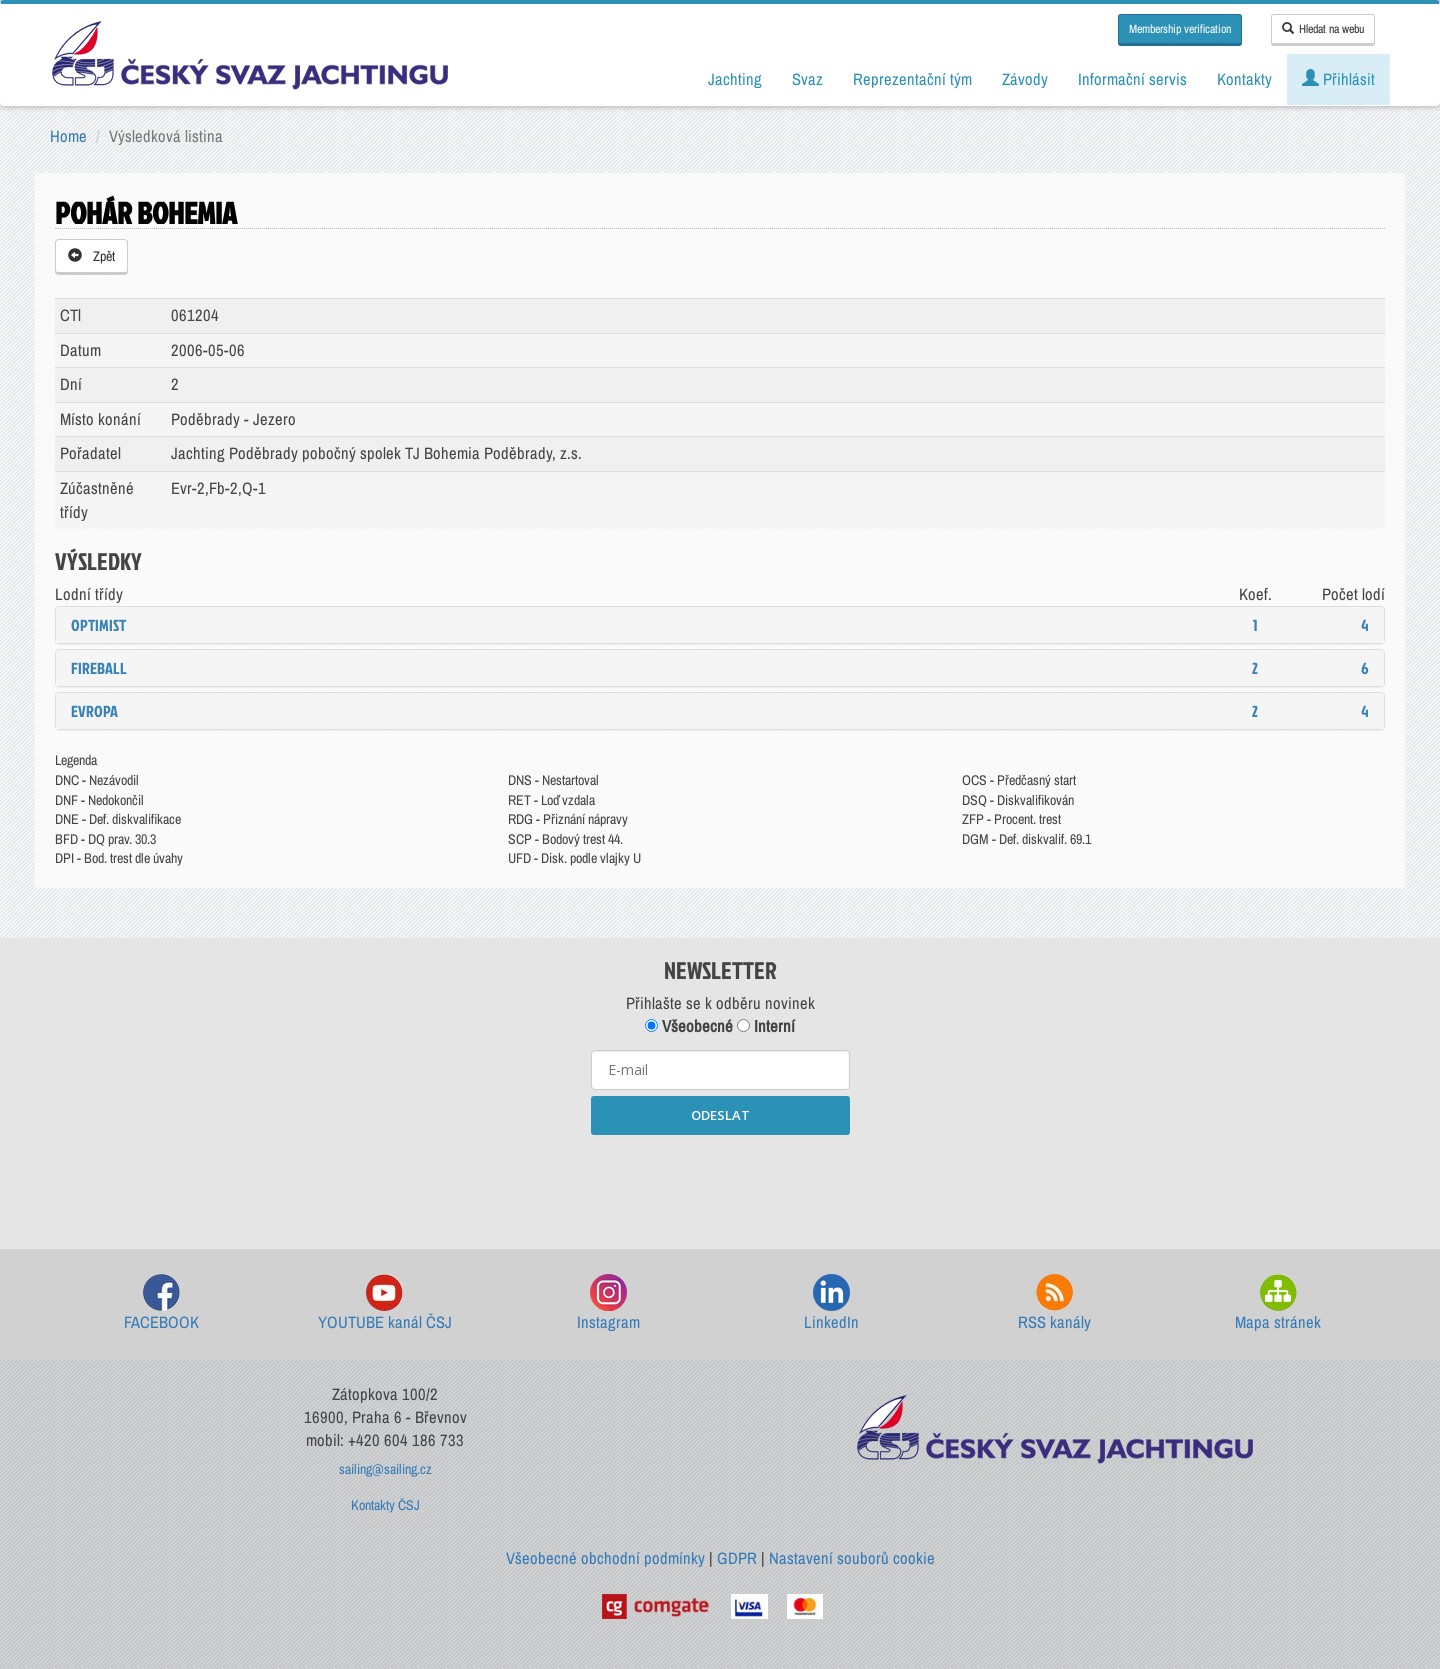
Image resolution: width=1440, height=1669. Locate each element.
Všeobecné (689, 1026)
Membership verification (1180, 29)
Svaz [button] (807, 79)
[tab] (720, 625)
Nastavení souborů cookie (852, 1558)
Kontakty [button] (1244, 79)
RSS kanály (1054, 1303)
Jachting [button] (735, 79)
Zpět (91, 256)
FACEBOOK (161, 1303)
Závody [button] (1025, 79)
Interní (766, 1026)
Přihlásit (1338, 79)
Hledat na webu (1323, 29)
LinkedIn (831, 1303)
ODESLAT (720, 1115)
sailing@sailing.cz (385, 1469)
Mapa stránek (1278, 1303)
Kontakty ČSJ (385, 1505)
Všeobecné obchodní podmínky (605, 1558)
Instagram (608, 1303)
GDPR (737, 1558)
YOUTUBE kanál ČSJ (385, 1303)
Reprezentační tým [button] (912, 79)
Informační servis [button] (1132, 79)
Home (68, 136)
